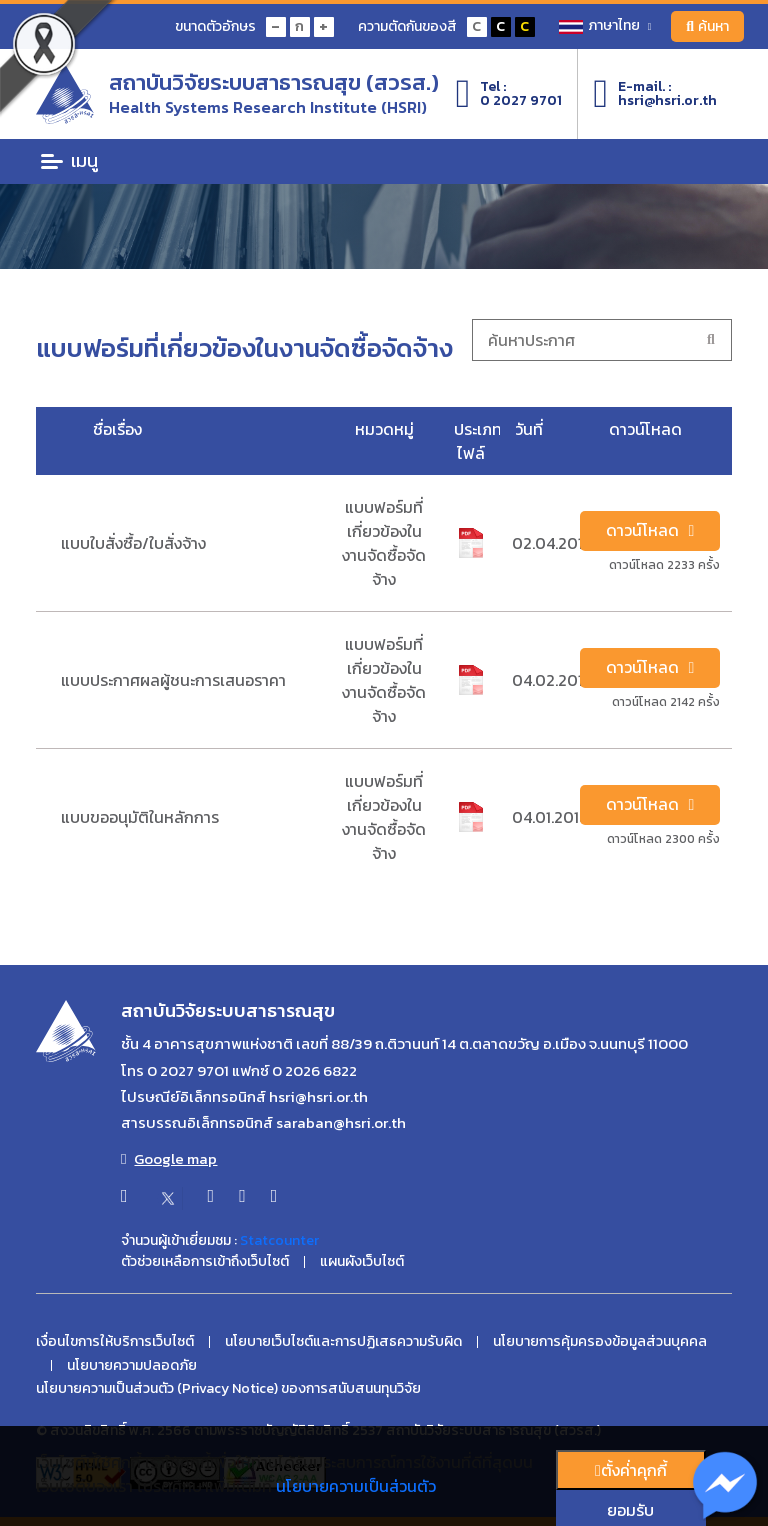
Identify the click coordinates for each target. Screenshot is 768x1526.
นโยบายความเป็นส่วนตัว (356, 1486)
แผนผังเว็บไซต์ (362, 1262)
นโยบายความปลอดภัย (132, 1366)
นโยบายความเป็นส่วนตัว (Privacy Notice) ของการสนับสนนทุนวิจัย (228, 1389)
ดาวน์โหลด (650, 531)
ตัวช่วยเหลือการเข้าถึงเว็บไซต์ (205, 1262)
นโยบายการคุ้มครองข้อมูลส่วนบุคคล (600, 1342)
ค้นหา (707, 26)
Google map (169, 1159)
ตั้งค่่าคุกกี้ (631, 1470)
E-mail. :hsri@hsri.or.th (655, 94)
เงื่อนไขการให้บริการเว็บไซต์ (115, 1342)
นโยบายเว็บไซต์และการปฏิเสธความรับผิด (343, 1342)
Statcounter (279, 1240)
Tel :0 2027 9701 (509, 94)
